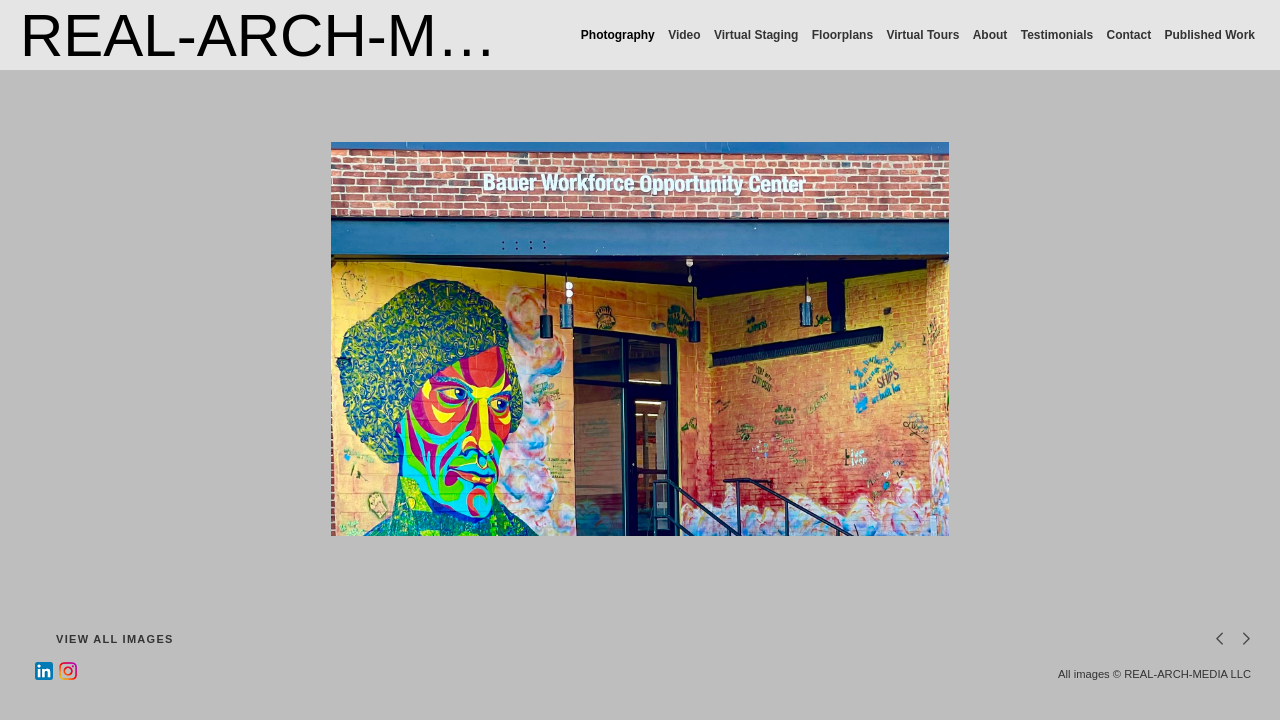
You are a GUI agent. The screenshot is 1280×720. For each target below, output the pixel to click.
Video (684, 35)
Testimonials (1057, 35)
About (990, 35)
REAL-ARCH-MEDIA (298, 35)
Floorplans (842, 35)
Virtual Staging (756, 35)
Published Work (1210, 35)
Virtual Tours (922, 35)
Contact (1129, 35)
